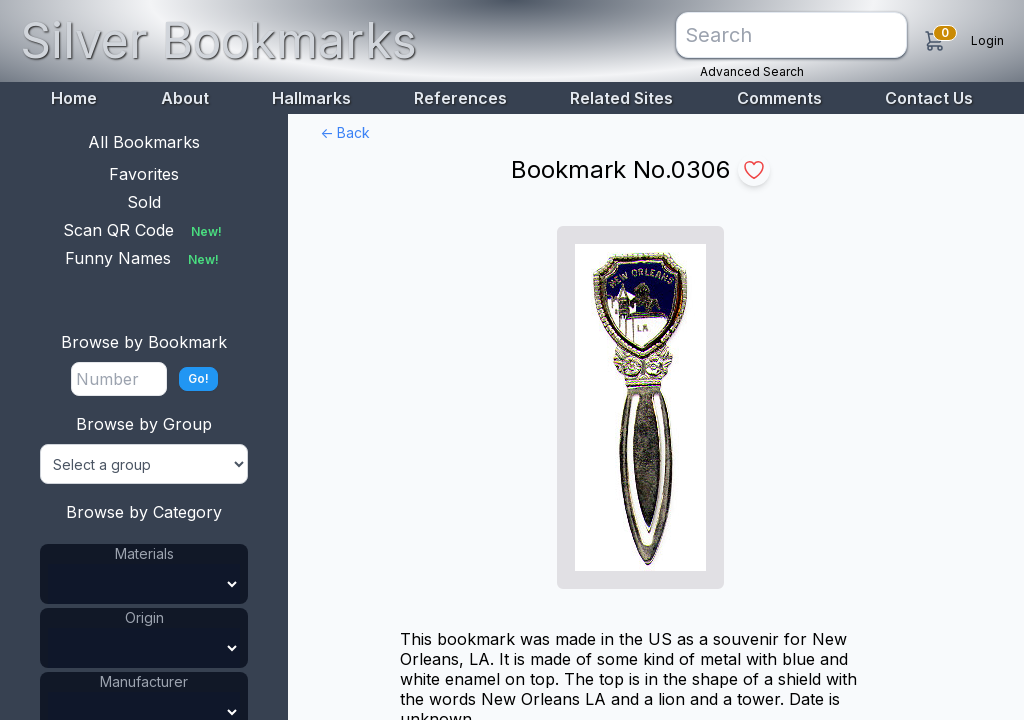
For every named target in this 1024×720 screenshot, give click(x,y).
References (460, 98)
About (185, 98)
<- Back (345, 132)
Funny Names (144, 258)
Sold (144, 202)
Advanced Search (752, 71)
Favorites (144, 174)
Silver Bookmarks (218, 40)
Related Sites (621, 98)
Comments (779, 98)
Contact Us (929, 98)
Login (987, 40)
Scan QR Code (144, 230)
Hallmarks (311, 98)
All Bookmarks (144, 142)
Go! (198, 378)
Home (74, 98)
